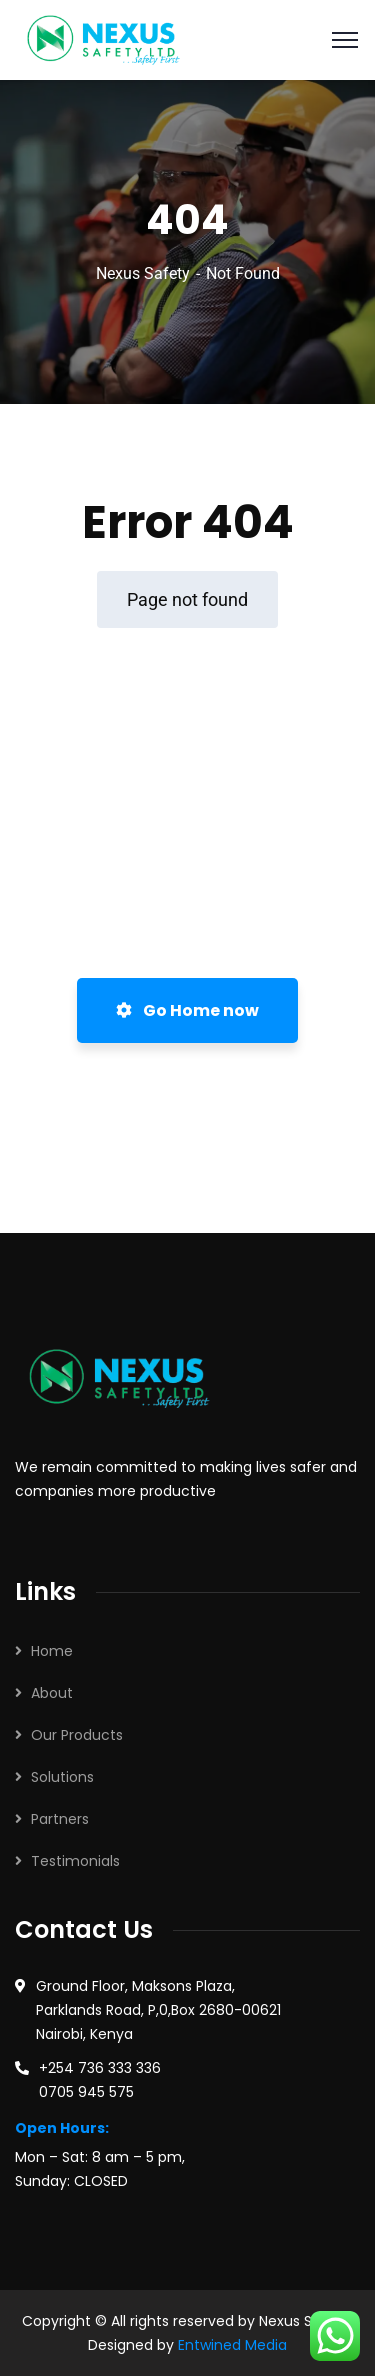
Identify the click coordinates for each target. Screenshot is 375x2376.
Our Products (77, 1735)
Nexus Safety (143, 273)
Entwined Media (232, 2345)
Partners (60, 1819)
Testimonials (75, 1861)
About (52, 1693)
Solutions (62, 1777)
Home (52, 1651)
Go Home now (187, 1010)
